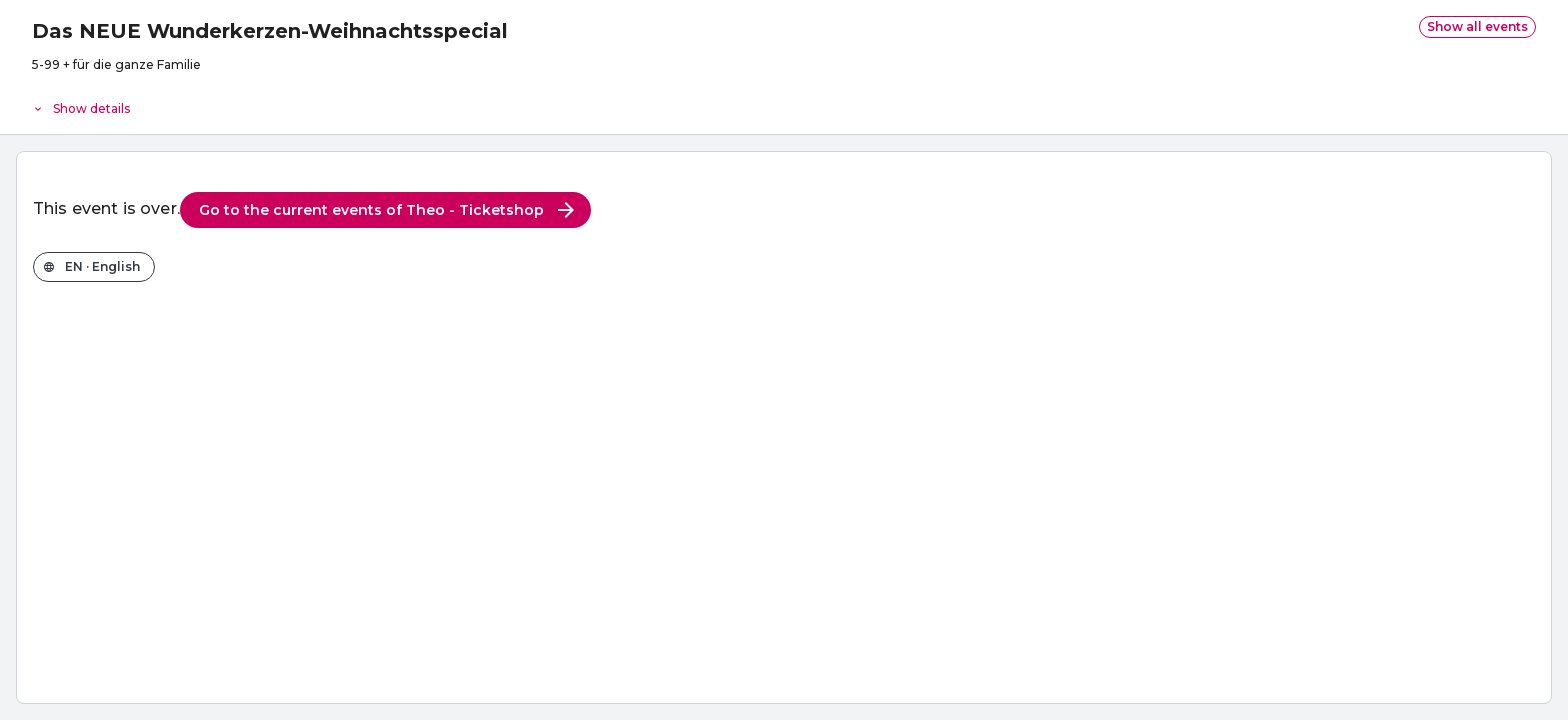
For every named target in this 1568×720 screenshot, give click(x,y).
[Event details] (784, 104)
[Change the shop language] (94, 267)
